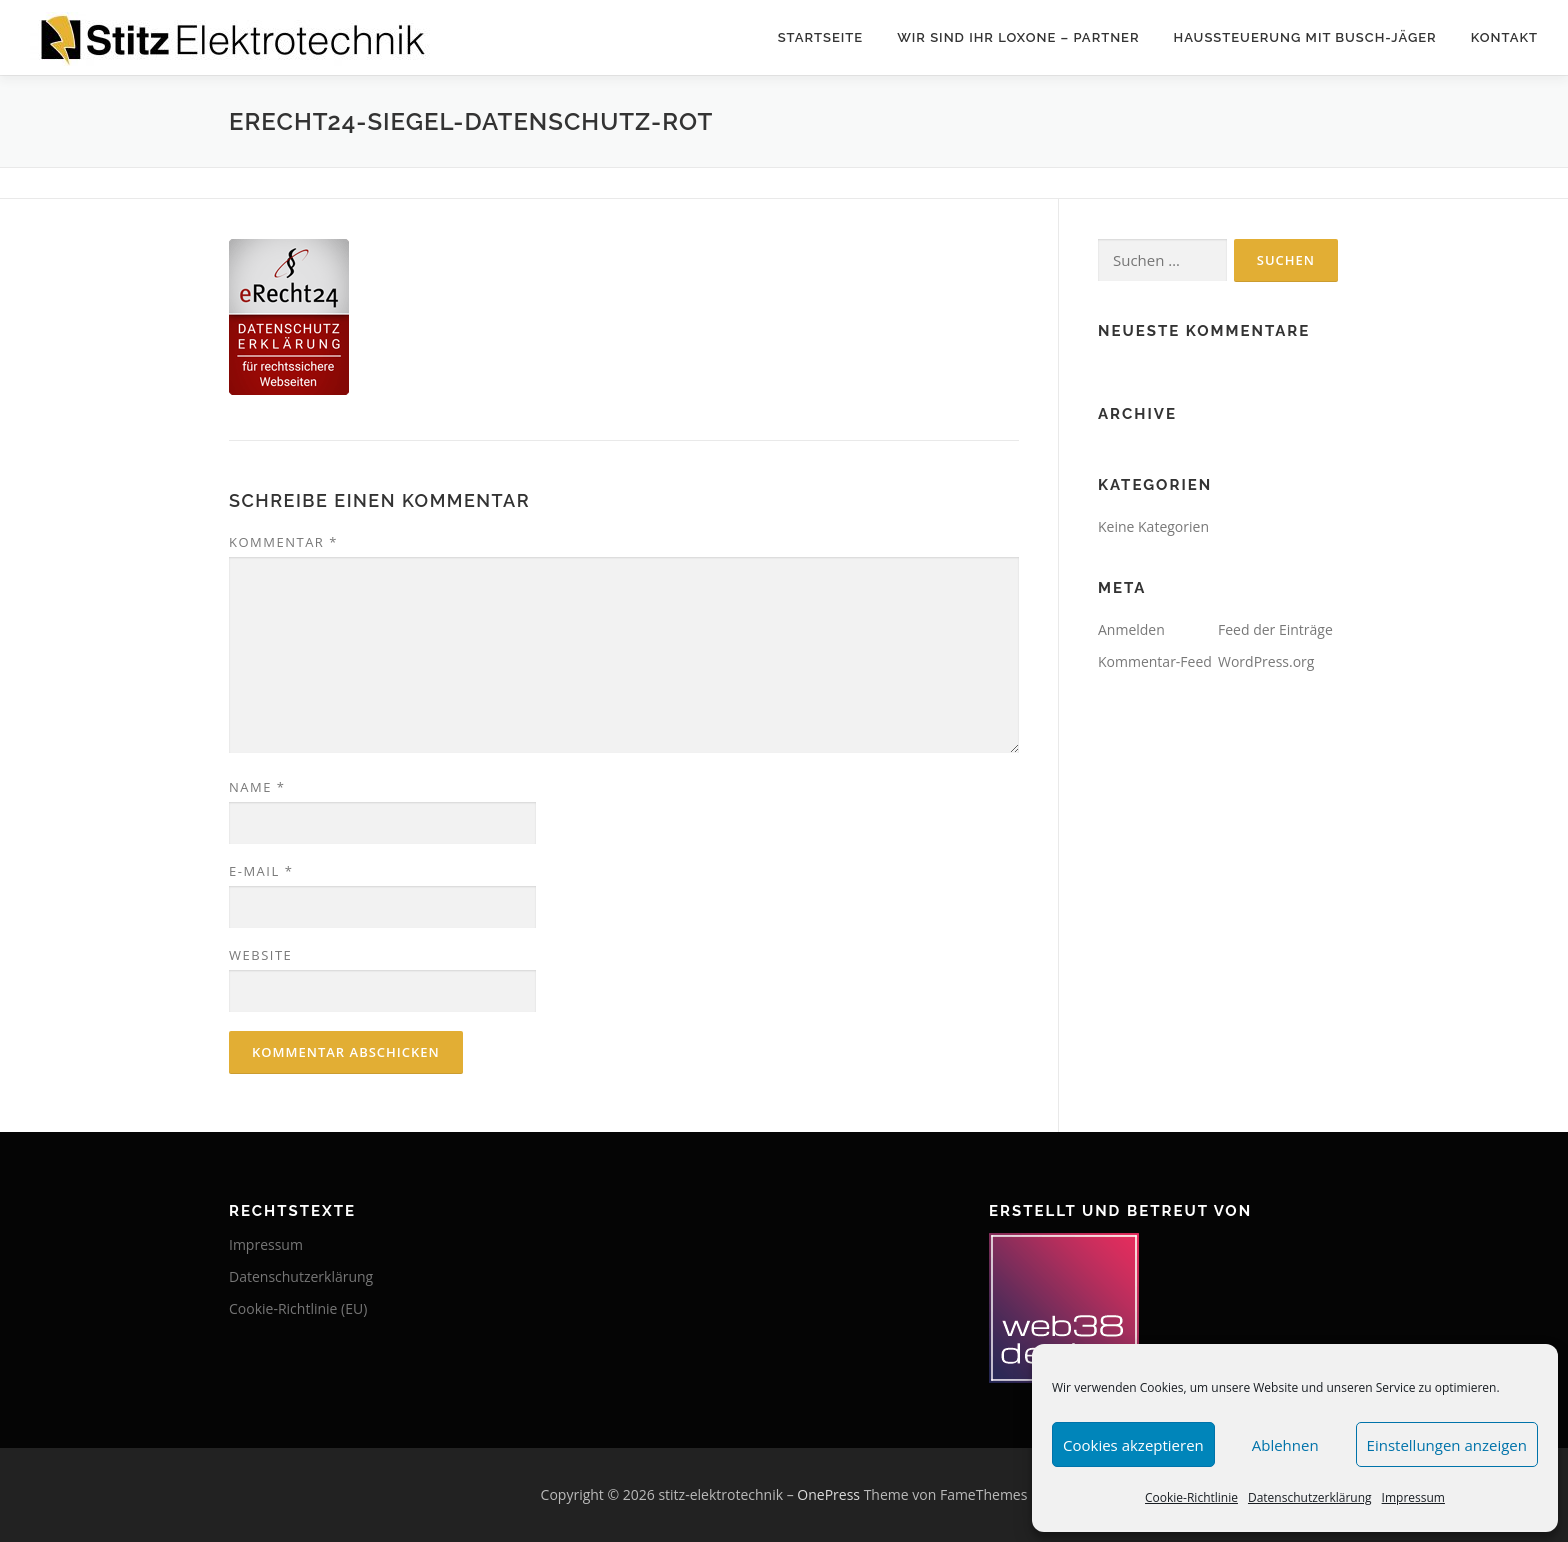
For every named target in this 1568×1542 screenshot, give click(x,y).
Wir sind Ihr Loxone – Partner (1018, 37)
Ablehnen (1285, 1445)
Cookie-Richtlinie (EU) (298, 1308)
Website (260, 955)
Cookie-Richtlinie (1191, 1497)
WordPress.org (1266, 661)
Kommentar (283, 542)
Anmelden (1131, 629)
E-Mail (261, 871)
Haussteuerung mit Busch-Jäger (1305, 37)
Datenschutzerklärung (1310, 1497)
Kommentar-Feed (1155, 661)
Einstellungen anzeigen (1447, 1445)
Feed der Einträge (1275, 629)
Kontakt (1504, 37)
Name (257, 787)
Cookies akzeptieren (1133, 1445)
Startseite (821, 37)
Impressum (1413, 1497)
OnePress (828, 1494)
